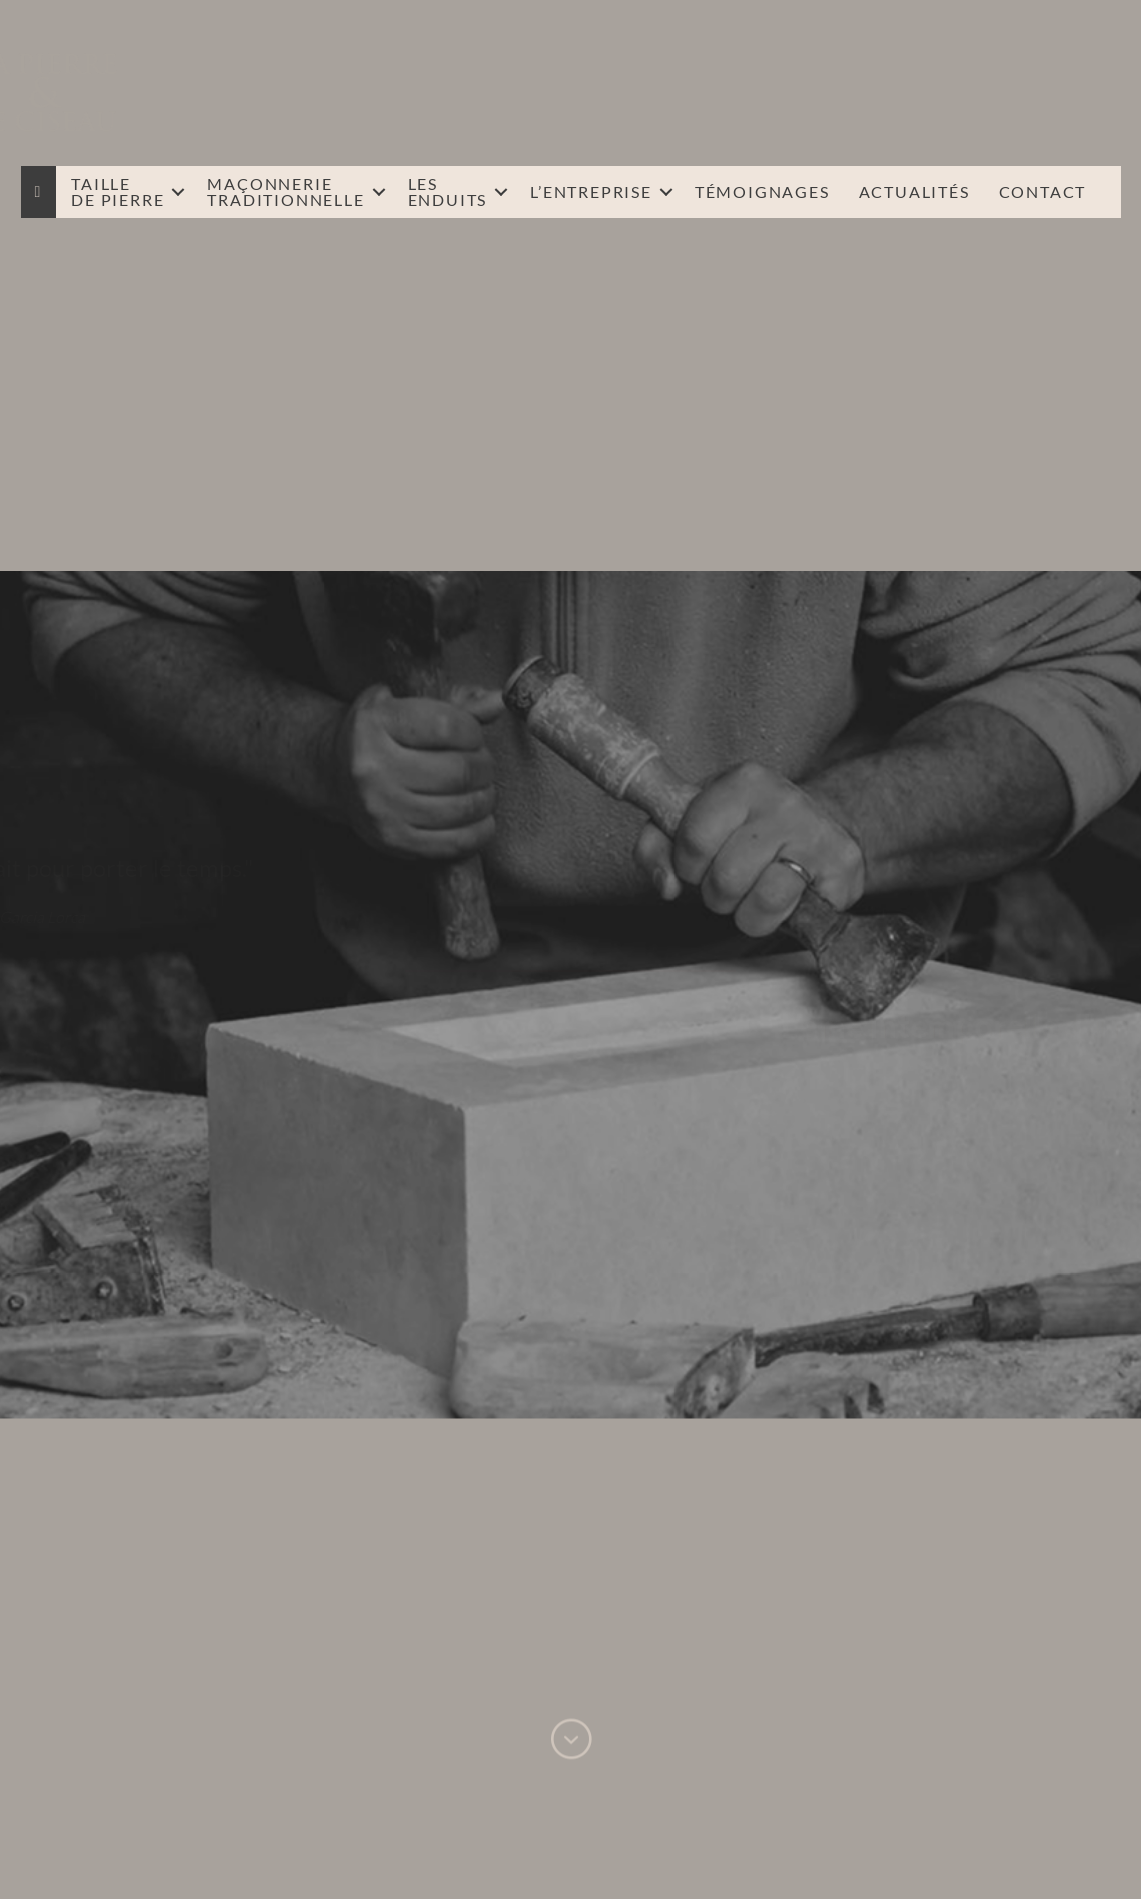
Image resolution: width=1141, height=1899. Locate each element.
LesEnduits (448, 191)
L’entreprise (591, 191)
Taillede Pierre (117, 191)
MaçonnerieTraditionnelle (285, 191)
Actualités (914, 191)
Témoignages (762, 191)
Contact (1043, 191)
